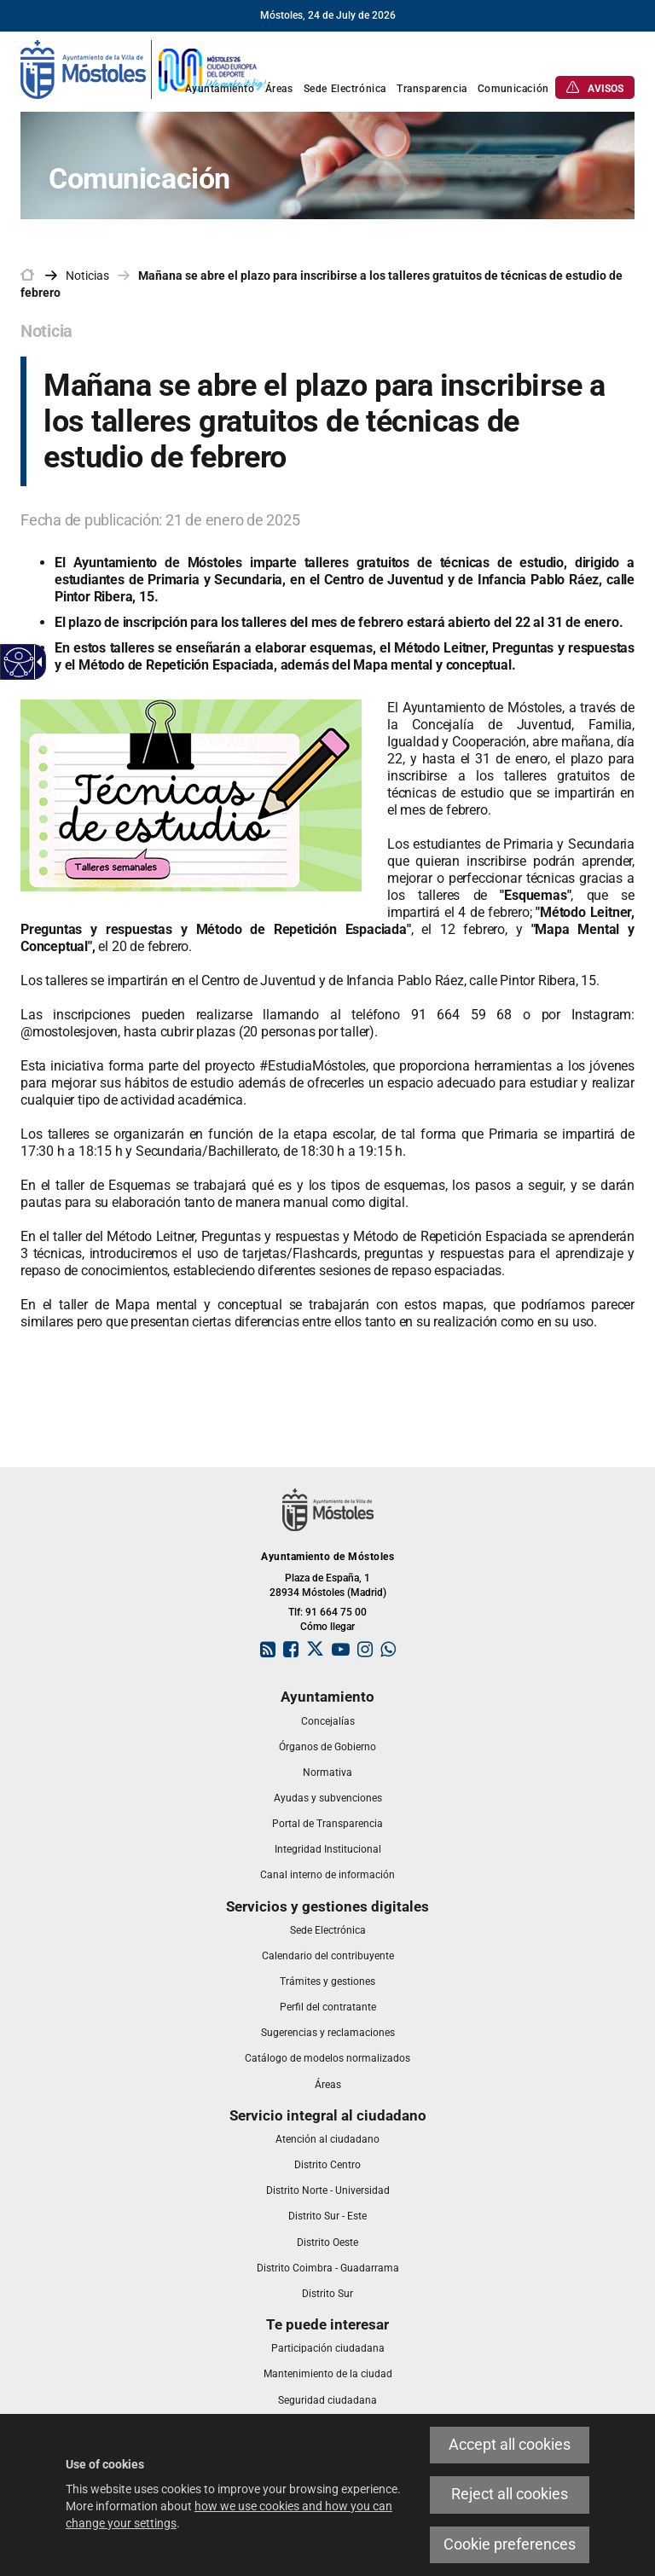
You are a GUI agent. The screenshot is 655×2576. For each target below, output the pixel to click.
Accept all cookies (510, 2444)
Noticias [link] (87, 275)
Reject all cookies (509, 2494)
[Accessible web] (19, 662)
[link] (144, 68)
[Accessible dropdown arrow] (37, 662)
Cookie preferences (509, 2544)
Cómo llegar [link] (327, 1627)
